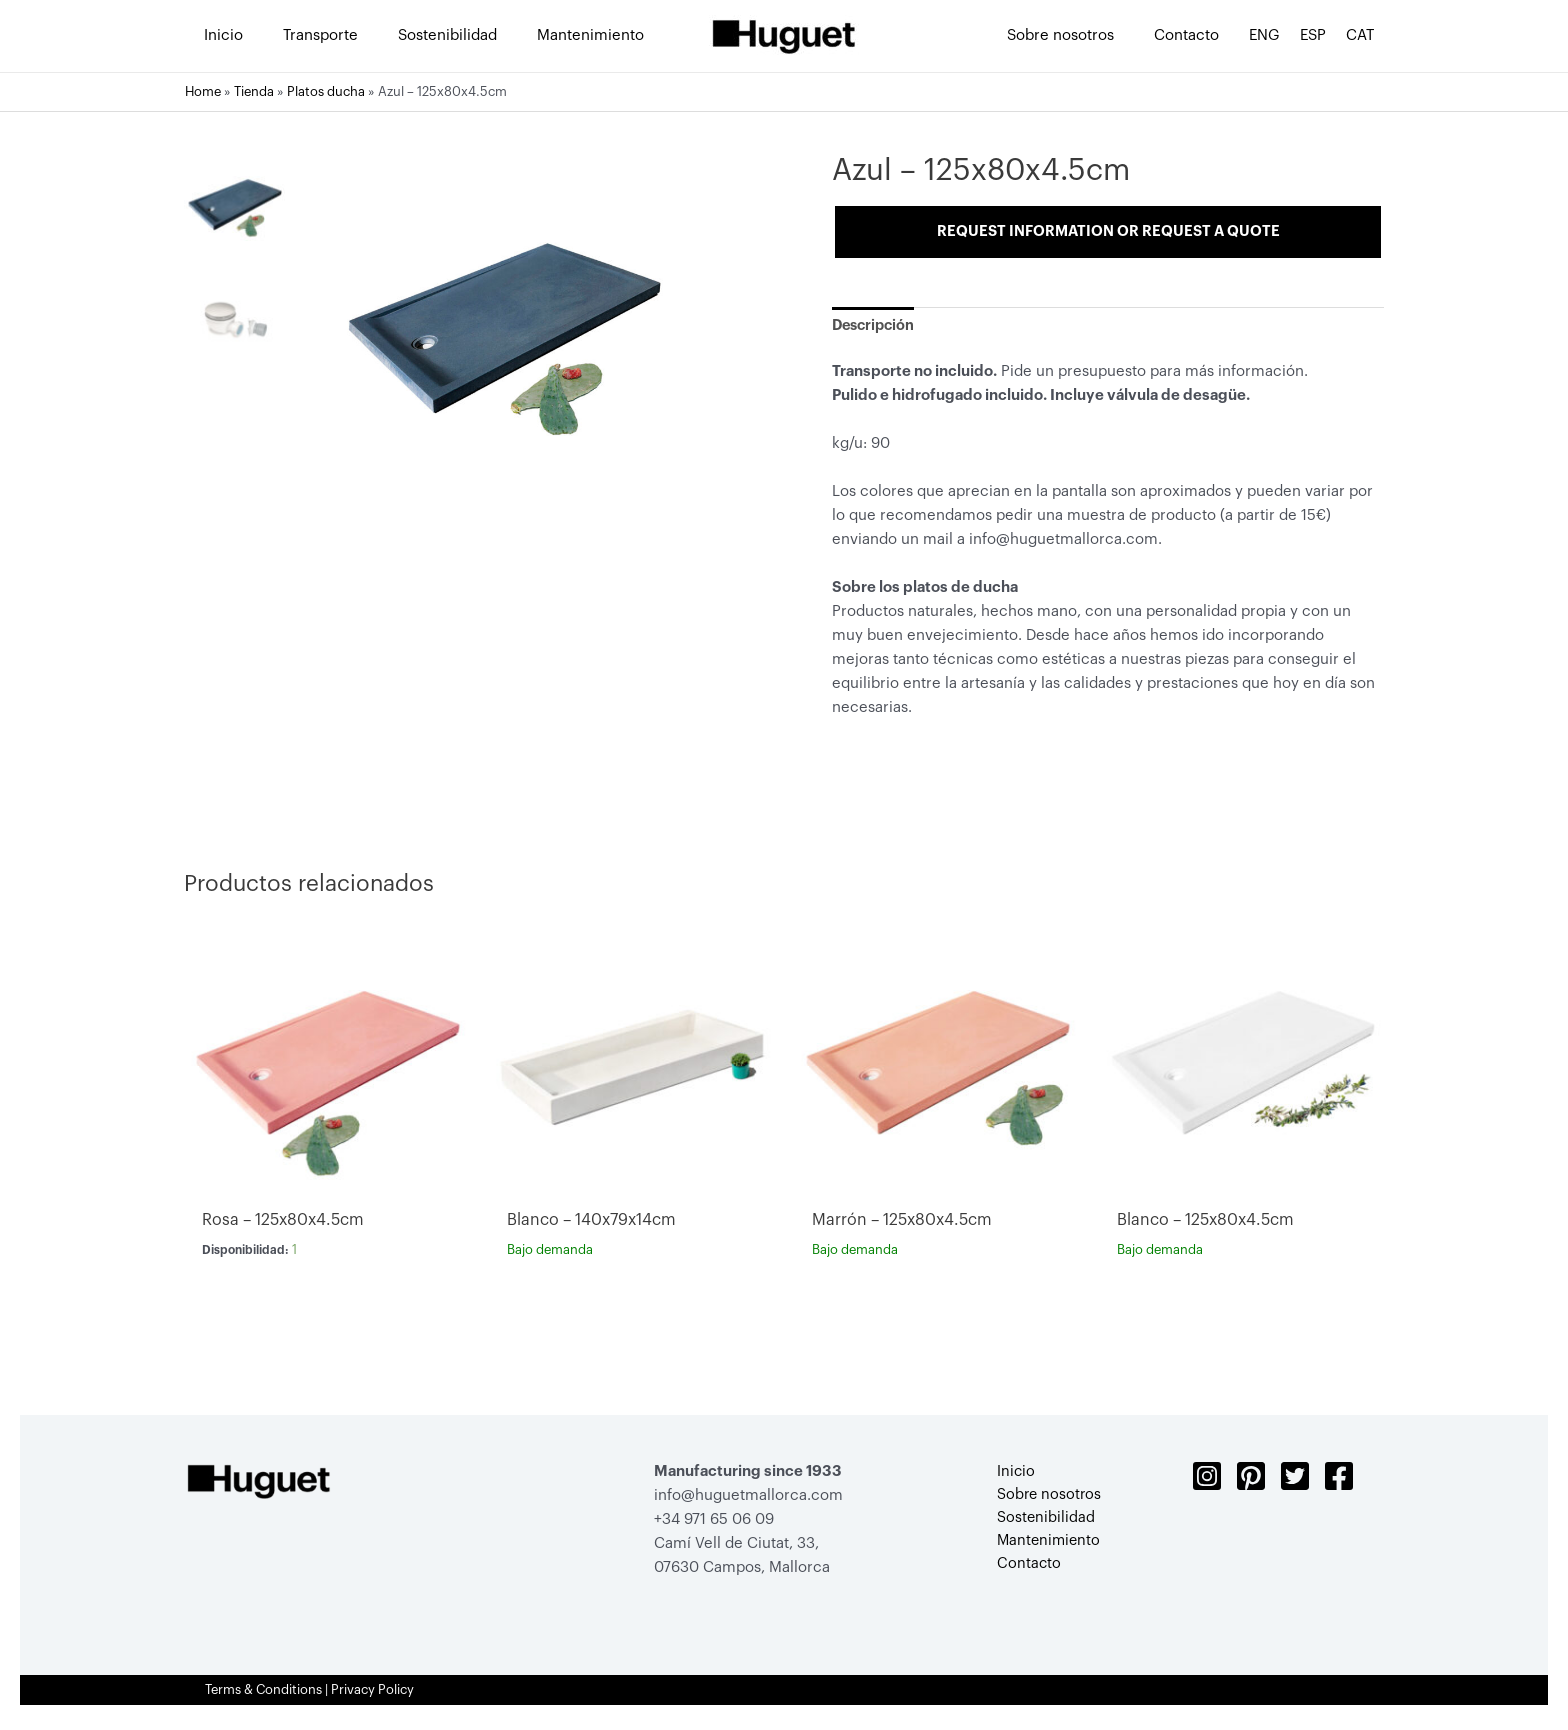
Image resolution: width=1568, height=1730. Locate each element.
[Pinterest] (1251, 1480)
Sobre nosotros (1042, 1499)
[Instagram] (1207, 1480)
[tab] (876, 328)
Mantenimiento (1042, 1547)
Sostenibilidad (1038, 1523)
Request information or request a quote (1108, 231)
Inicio (1008, 1475)
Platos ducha (326, 91)
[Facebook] (1339, 1480)
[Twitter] (1295, 1480)
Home (203, 91)
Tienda (254, 91)
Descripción (876, 328)
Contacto (1021, 1571)
